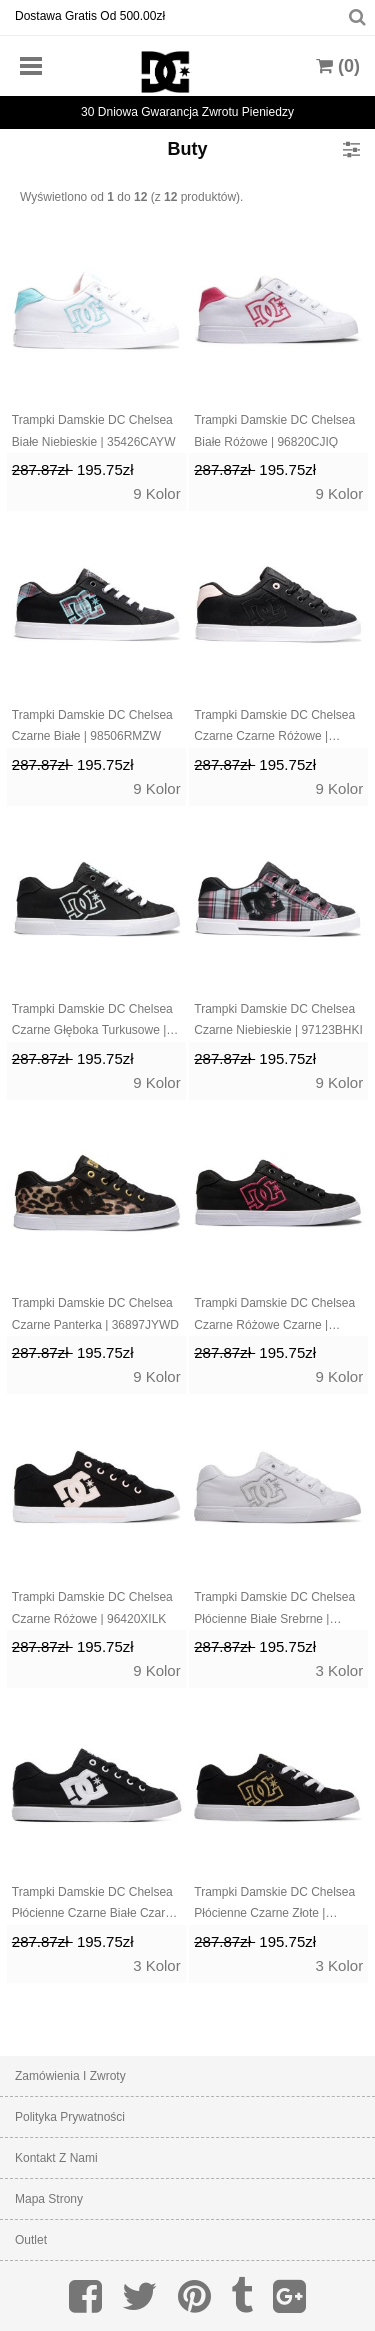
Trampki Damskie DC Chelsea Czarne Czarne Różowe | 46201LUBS (274, 728)
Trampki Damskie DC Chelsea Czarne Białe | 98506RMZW (92, 726)
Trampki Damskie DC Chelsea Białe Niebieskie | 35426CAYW (94, 431)
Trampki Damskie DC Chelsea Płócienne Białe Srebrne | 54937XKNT (274, 1610)
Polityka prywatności (70, 2117)
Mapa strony (49, 2199)
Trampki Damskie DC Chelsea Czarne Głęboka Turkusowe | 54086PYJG (92, 1022)
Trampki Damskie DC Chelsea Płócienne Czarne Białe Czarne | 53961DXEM (95, 1905)
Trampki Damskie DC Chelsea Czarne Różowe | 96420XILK (92, 1608)
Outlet (31, 2240)
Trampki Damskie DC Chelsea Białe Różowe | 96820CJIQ (274, 431)
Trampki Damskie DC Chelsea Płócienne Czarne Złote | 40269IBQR (274, 1905)
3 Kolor (340, 1670)
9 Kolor (157, 493)
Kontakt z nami (56, 2158)
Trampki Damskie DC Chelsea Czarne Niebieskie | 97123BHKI (278, 1020)
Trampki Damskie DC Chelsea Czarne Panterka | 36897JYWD (95, 1314)
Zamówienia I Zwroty (70, 2076)
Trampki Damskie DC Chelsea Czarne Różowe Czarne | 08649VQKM (274, 1316)
